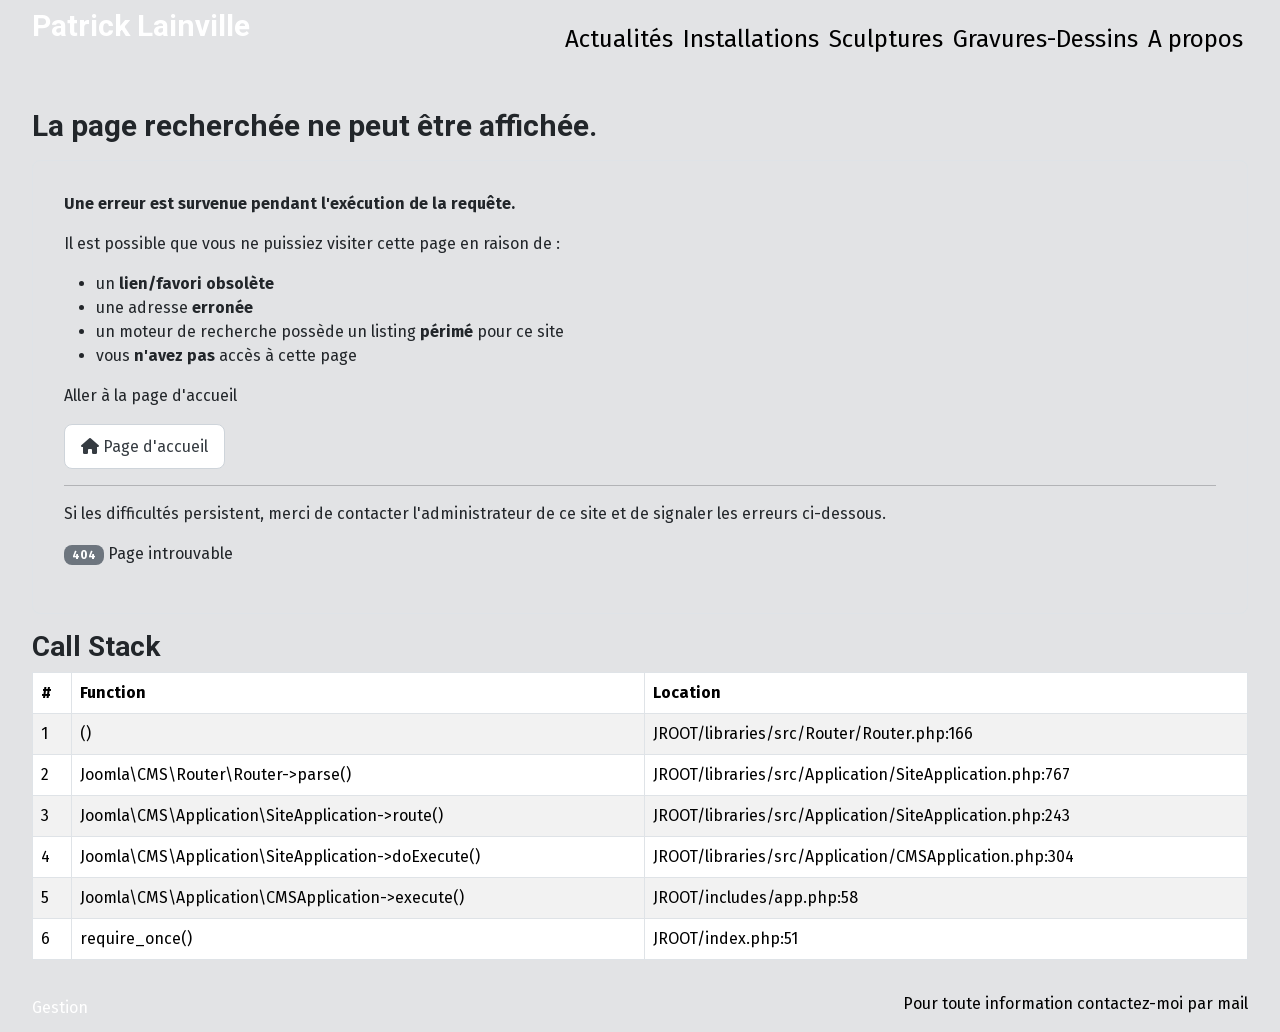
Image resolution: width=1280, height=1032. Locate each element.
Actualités (619, 39)
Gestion (60, 1007)
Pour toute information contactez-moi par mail (1075, 1003)
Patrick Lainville (141, 25)
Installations (751, 39)
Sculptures (886, 39)
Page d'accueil (144, 446)
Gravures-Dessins (1045, 39)
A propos (1195, 39)
